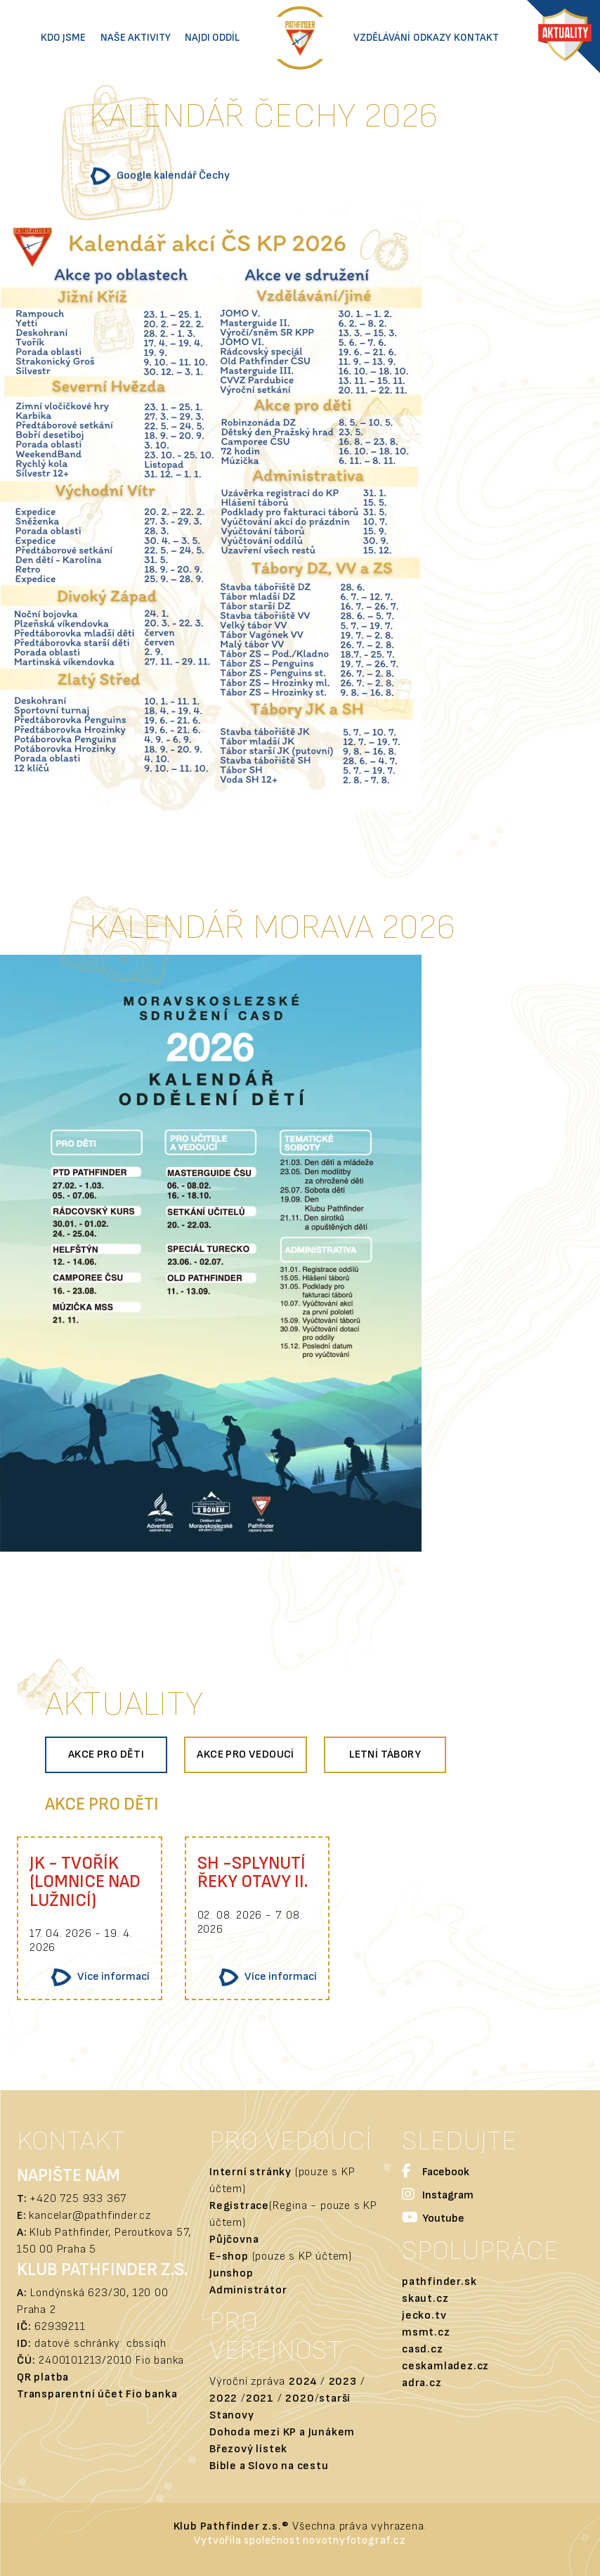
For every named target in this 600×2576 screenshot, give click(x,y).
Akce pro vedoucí (245, 1754)
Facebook (435, 2173)
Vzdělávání (381, 37)
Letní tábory (385, 1754)
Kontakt (476, 37)
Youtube (433, 2219)
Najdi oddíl (212, 37)
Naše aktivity (135, 37)
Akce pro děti (106, 1754)
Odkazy (432, 37)
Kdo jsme (63, 37)
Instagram (438, 2196)
